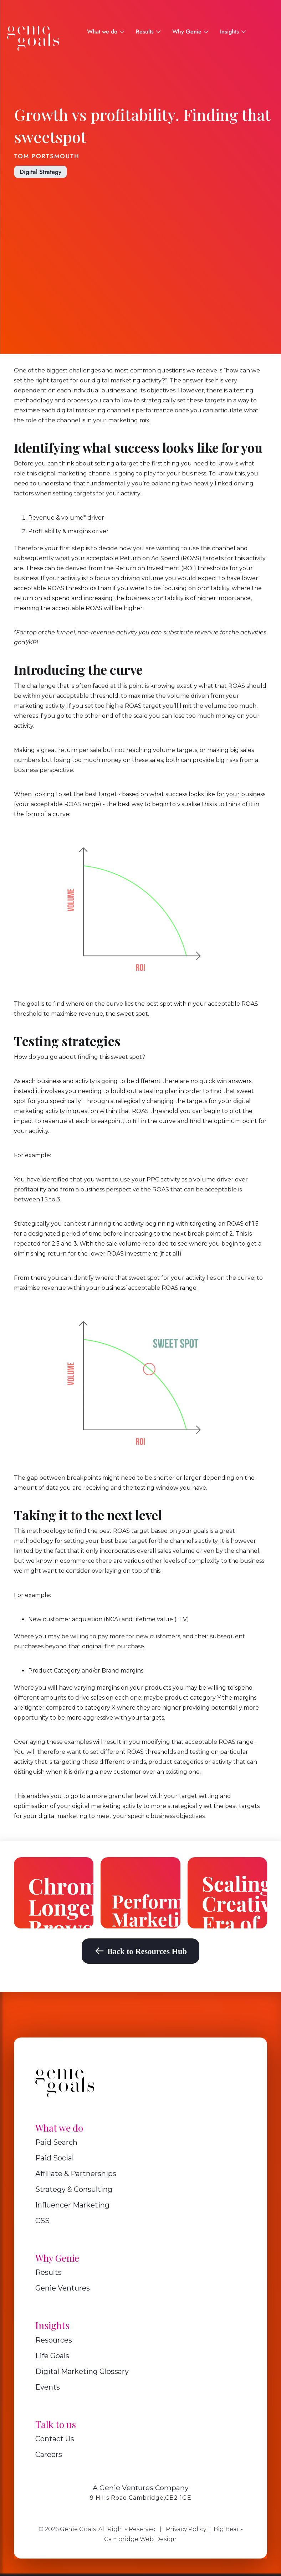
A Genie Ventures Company (141, 2487)
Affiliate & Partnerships (75, 2173)
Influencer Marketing (72, 2205)
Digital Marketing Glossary (82, 2371)
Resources (53, 2340)
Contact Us (54, 2439)
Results (48, 2272)
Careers (48, 2454)
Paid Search (56, 2142)
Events (47, 2387)
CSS (42, 2220)
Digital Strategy (40, 172)
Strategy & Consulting (73, 2189)
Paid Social (54, 2158)
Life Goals (52, 2355)
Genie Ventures (62, 2288)
